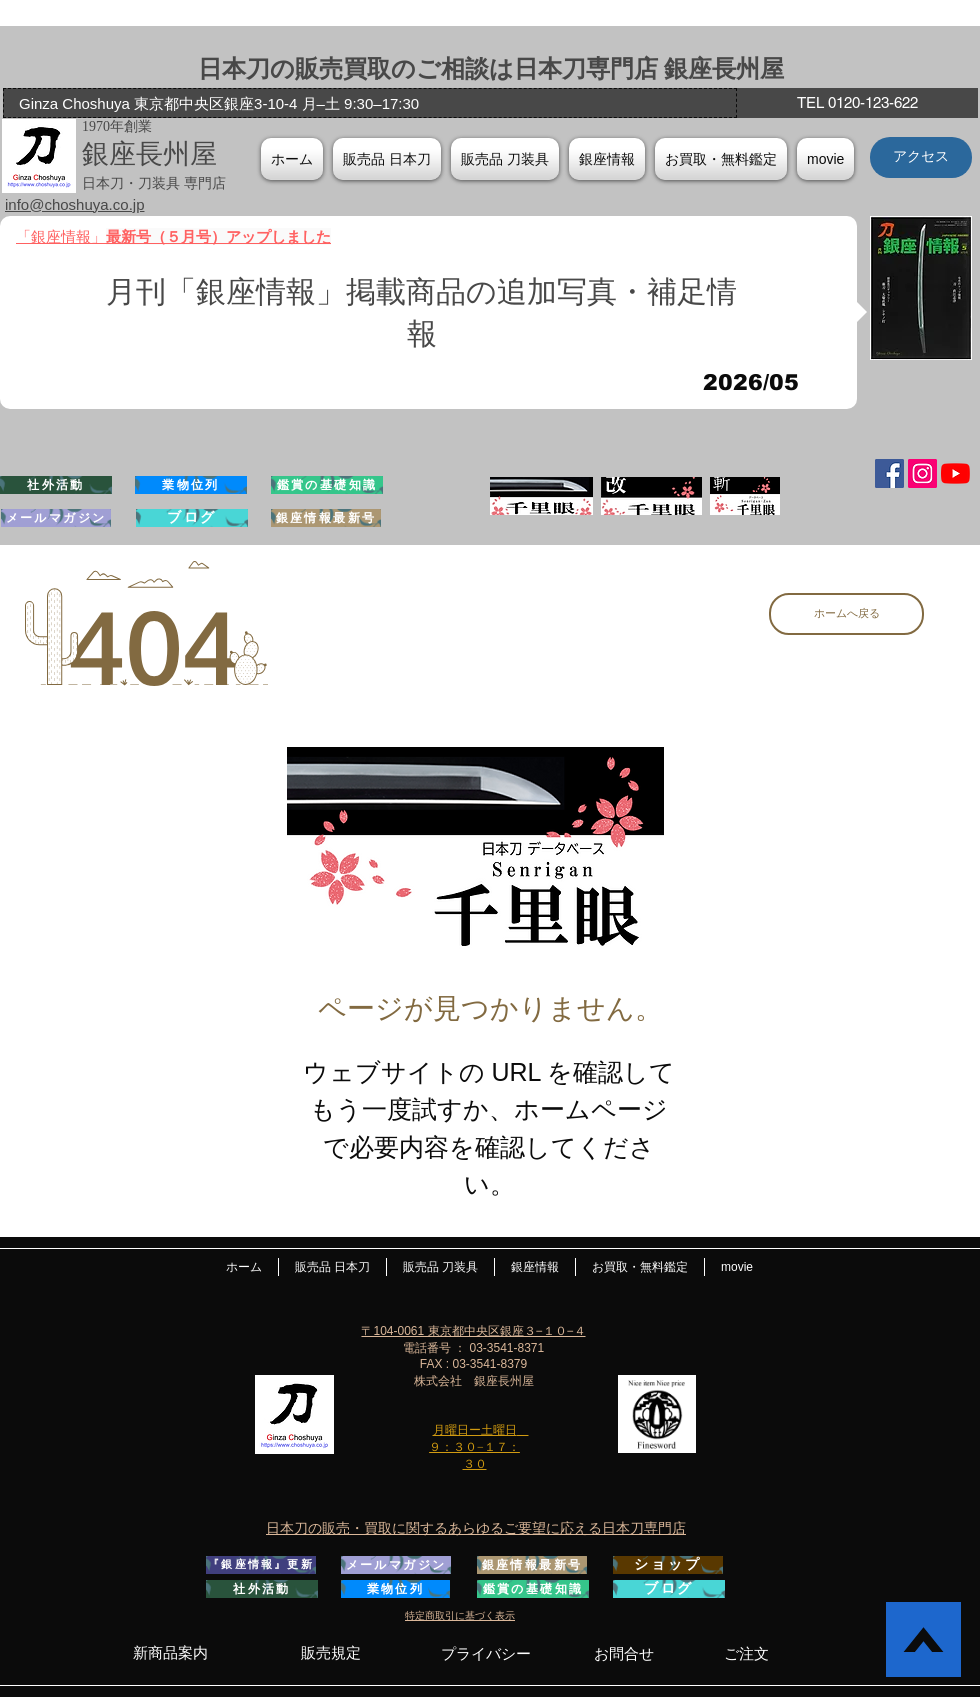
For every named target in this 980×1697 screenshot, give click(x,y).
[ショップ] (668, 1565)
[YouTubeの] (955, 473)
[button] (607, 159)
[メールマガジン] (56, 518)
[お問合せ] (624, 1653)
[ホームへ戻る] (846, 614)
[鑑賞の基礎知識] (327, 485)
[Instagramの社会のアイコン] (922, 473)
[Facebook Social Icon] (889, 473)
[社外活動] (56, 485)
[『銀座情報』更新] (261, 1565)
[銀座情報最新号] (326, 518)
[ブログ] (192, 518)
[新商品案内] (170, 1653)
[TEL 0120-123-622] (857, 103)
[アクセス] (921, 157)
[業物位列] (191, 485)
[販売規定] (330, 1653)
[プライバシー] (485, 1653)
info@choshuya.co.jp (74, 204)
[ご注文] (746, 1653)
